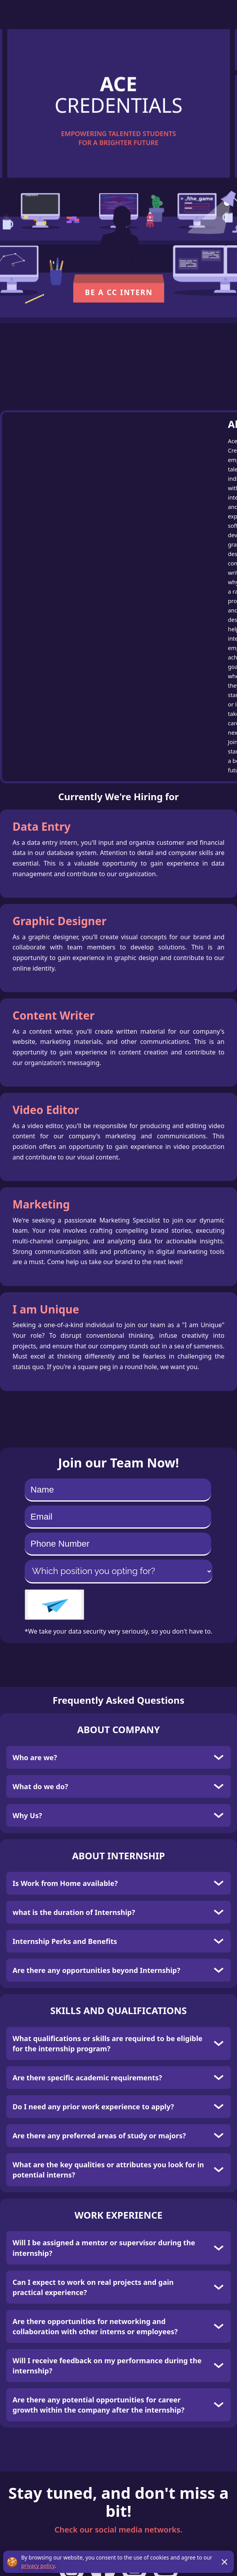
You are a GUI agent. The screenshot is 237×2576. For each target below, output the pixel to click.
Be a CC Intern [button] (118, 292)
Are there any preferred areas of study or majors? (99, 2135)
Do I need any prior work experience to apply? (93, 2106)
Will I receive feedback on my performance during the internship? (107, 2365)
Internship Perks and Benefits (65, 1941)
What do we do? (40, 1786)
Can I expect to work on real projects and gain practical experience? (93, 2287)
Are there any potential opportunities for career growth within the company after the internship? (99, 2405)
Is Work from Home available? (65, 1883)
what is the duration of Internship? (74, 1912)
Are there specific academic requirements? (87, 2077)
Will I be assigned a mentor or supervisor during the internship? (104, 2247)
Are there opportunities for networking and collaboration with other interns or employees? (95, 2326)
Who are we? (35, 1757)
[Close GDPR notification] (224, 2562)
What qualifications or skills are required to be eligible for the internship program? (108, 2043)
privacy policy (38, 2565)
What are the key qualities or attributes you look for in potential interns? (108, 2169)
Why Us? (27, 1815)
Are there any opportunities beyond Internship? (96, 1970)
